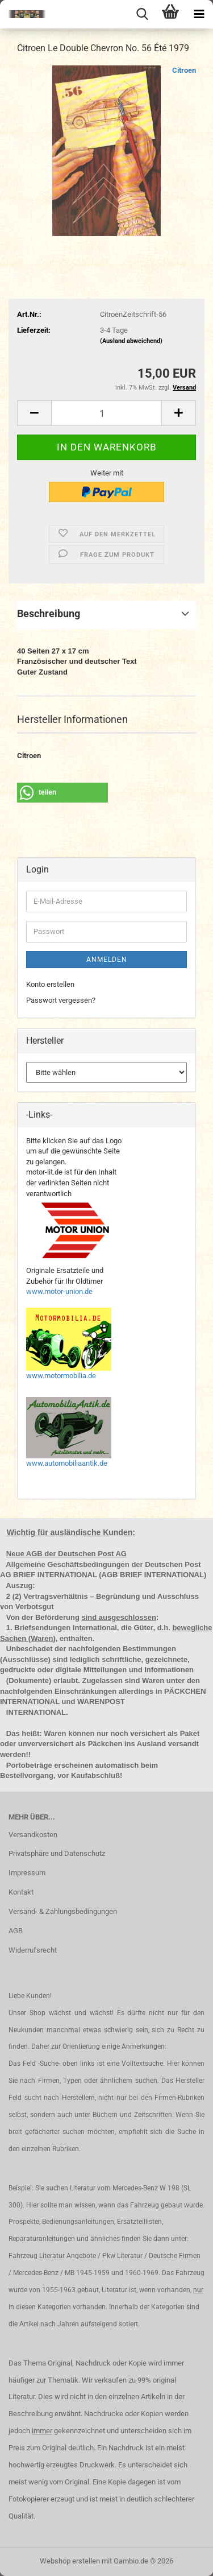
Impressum (27, 1872)
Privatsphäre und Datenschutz (57, 1853)
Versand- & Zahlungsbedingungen (63, 1911)
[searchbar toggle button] (142, 14)
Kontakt (21, 1892)
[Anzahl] (106, 413)
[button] (34, 413)
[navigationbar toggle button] (199, 14)
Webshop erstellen (70, 2561)
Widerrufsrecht (33, 1950)
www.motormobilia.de (61, 1375)
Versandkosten (33, 1834)
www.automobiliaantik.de (66, 1463)
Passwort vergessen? (60, 1000)
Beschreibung (48, 613)
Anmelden (106, 960)
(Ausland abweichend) (131, 341)
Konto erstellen (50, 984)
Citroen (184, 70)
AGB (16, 1930)
